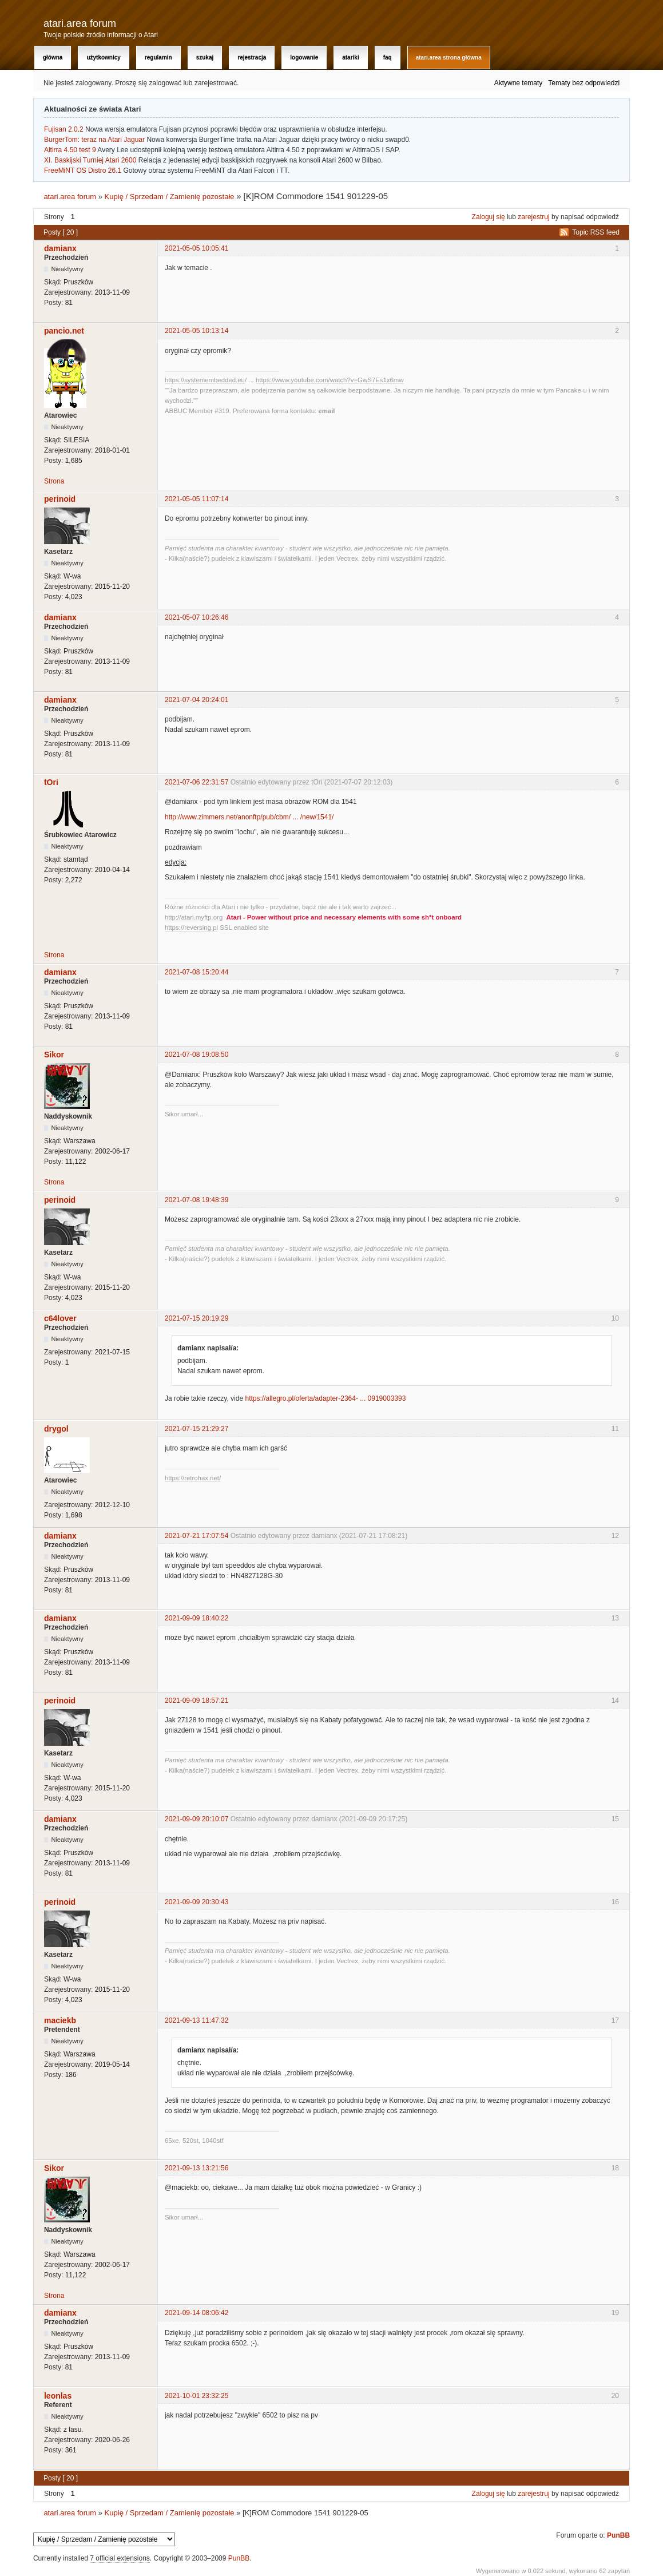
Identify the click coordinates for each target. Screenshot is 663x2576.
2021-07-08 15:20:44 (196, 972)
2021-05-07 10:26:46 (196, 617)
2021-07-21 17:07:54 (196, 1536)
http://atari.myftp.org (194, 917)
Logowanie (304, 57)
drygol (56, 1428)
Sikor (54, 1054)
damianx (60, 248)
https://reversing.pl (191, 927)
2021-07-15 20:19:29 (196, 1318)
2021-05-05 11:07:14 (196, 499)
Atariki (350, 57)
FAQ (387, 57)
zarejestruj (533, 217)
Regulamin (158, 57)
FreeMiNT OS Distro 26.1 (82, 171)
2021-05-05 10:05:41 (196, 248)
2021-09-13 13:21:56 (196, 2168)
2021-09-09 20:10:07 (196, 1819)
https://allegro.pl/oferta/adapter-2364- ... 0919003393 (325, 1398)
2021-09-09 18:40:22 (196, 1618)
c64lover (60, 1318)
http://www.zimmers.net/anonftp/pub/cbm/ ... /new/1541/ (249, 817)
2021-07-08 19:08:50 (196, 1055)
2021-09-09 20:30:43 (196, 1902)
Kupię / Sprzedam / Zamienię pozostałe (170, 196)
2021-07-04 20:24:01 (196, 700)
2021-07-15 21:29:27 (196, 1429)
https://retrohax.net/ (193, 1478)
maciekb (60, 2020)
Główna (52, 57)
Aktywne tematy (518, 83)
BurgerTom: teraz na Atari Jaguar (94, 140)
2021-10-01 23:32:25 (196, 2396)
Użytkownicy (103, 57)
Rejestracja (251, 57)
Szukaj (205, 57)
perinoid (60, 499)
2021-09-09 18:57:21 (196, 1701)
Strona (54, 481)
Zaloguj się (488, 217)
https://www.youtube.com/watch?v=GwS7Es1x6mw (330, 380)
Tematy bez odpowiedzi (584, 83)
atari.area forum (79, 23)
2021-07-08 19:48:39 (196, 1200)
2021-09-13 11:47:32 (196, 2020)
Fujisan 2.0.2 (64, 129)
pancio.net (64, 330)
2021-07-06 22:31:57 (196, 782)
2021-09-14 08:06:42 (196, 2313)
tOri (51, 782)
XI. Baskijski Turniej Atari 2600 (90, 160)
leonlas (58, 2395)
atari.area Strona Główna (449, 57)
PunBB (618, 2535)
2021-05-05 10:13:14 (196, 331)
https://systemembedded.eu (205, 380)
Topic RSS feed (596, 232)
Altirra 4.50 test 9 (70, 150)
